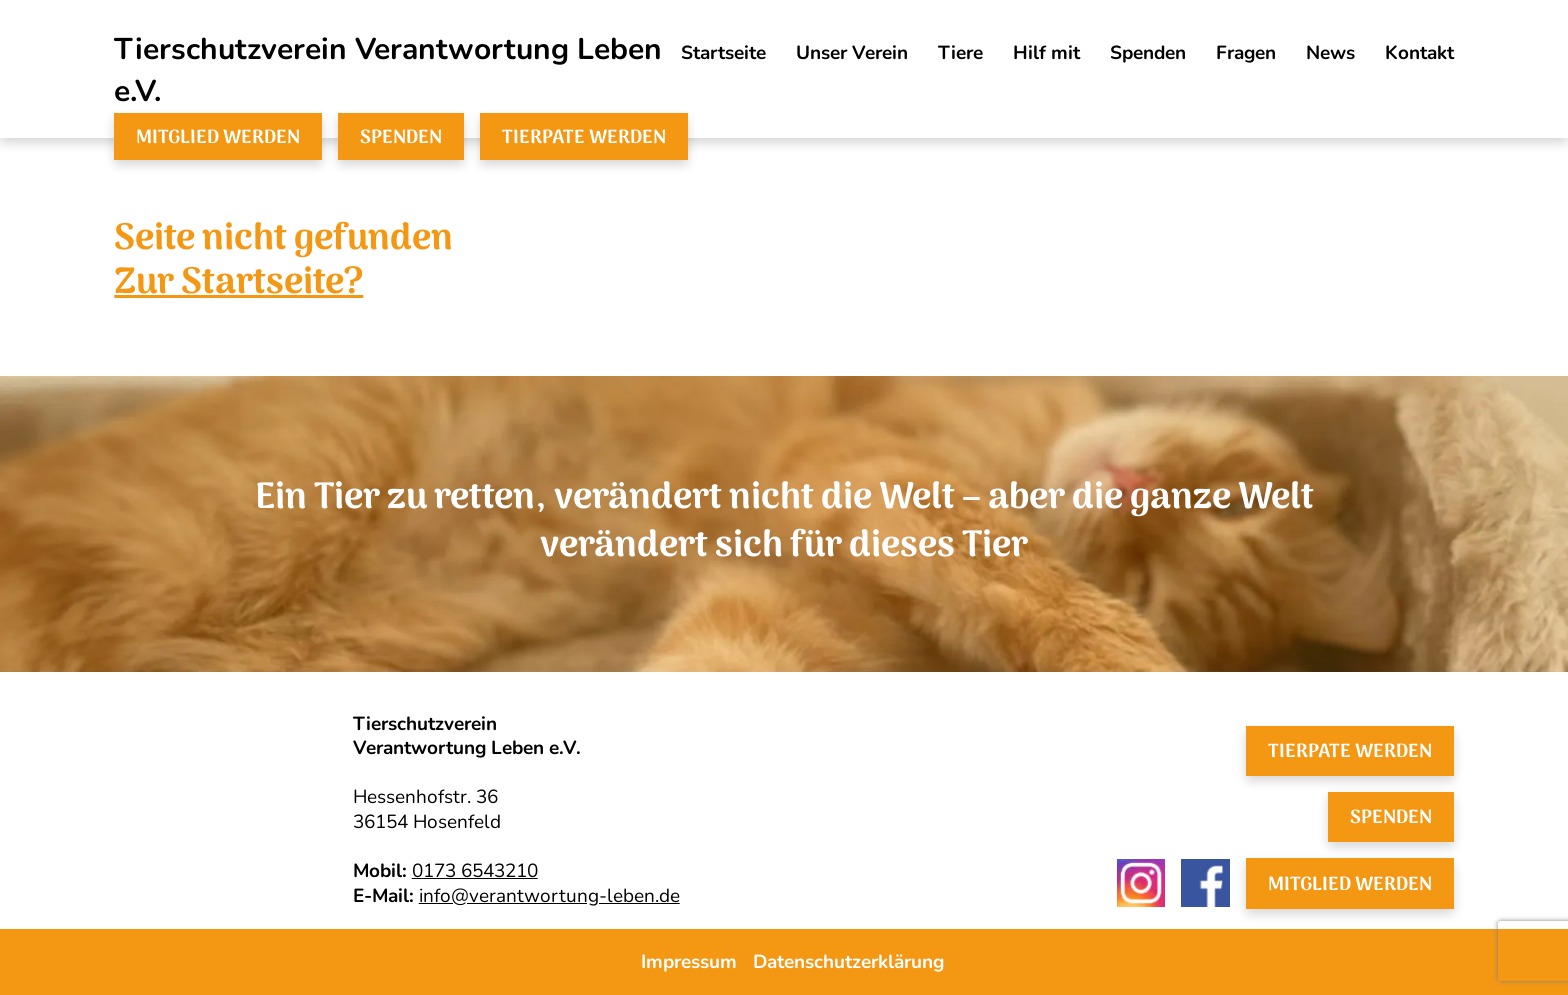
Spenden (401, 137)
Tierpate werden (584, 137)
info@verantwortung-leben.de (549, 896)
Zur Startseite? (238, 284)
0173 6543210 (475, 871)
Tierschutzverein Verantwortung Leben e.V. (388, 70)
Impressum (689, 962)
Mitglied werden (218, 137)
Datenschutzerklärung (848, 962)
